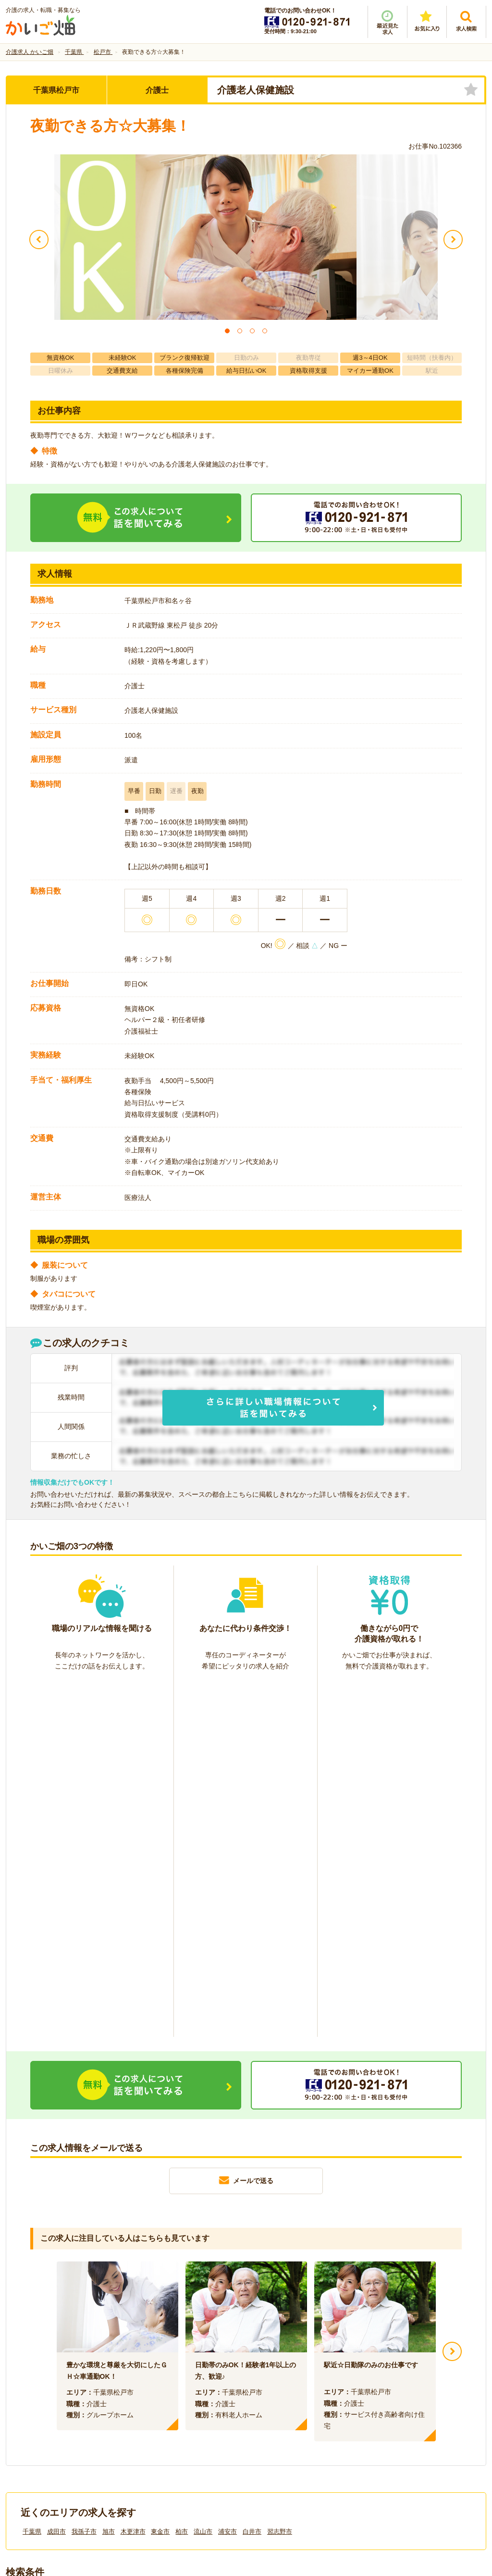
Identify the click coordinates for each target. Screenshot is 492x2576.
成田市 (56, 2176)
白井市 (252, 2176)
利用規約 (148, 2414)
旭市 (108, 2176)
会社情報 (28, 2414)
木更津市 (133, 2176)
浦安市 (227, 2176)
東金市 (160, 2176)
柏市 (181, 2176)
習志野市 (279, 2176)
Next (452, 1996)
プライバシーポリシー (289, 2414)
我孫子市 (84, 2176)
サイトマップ (396, 2414)
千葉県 (32, 2176)
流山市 (203, 2176)
